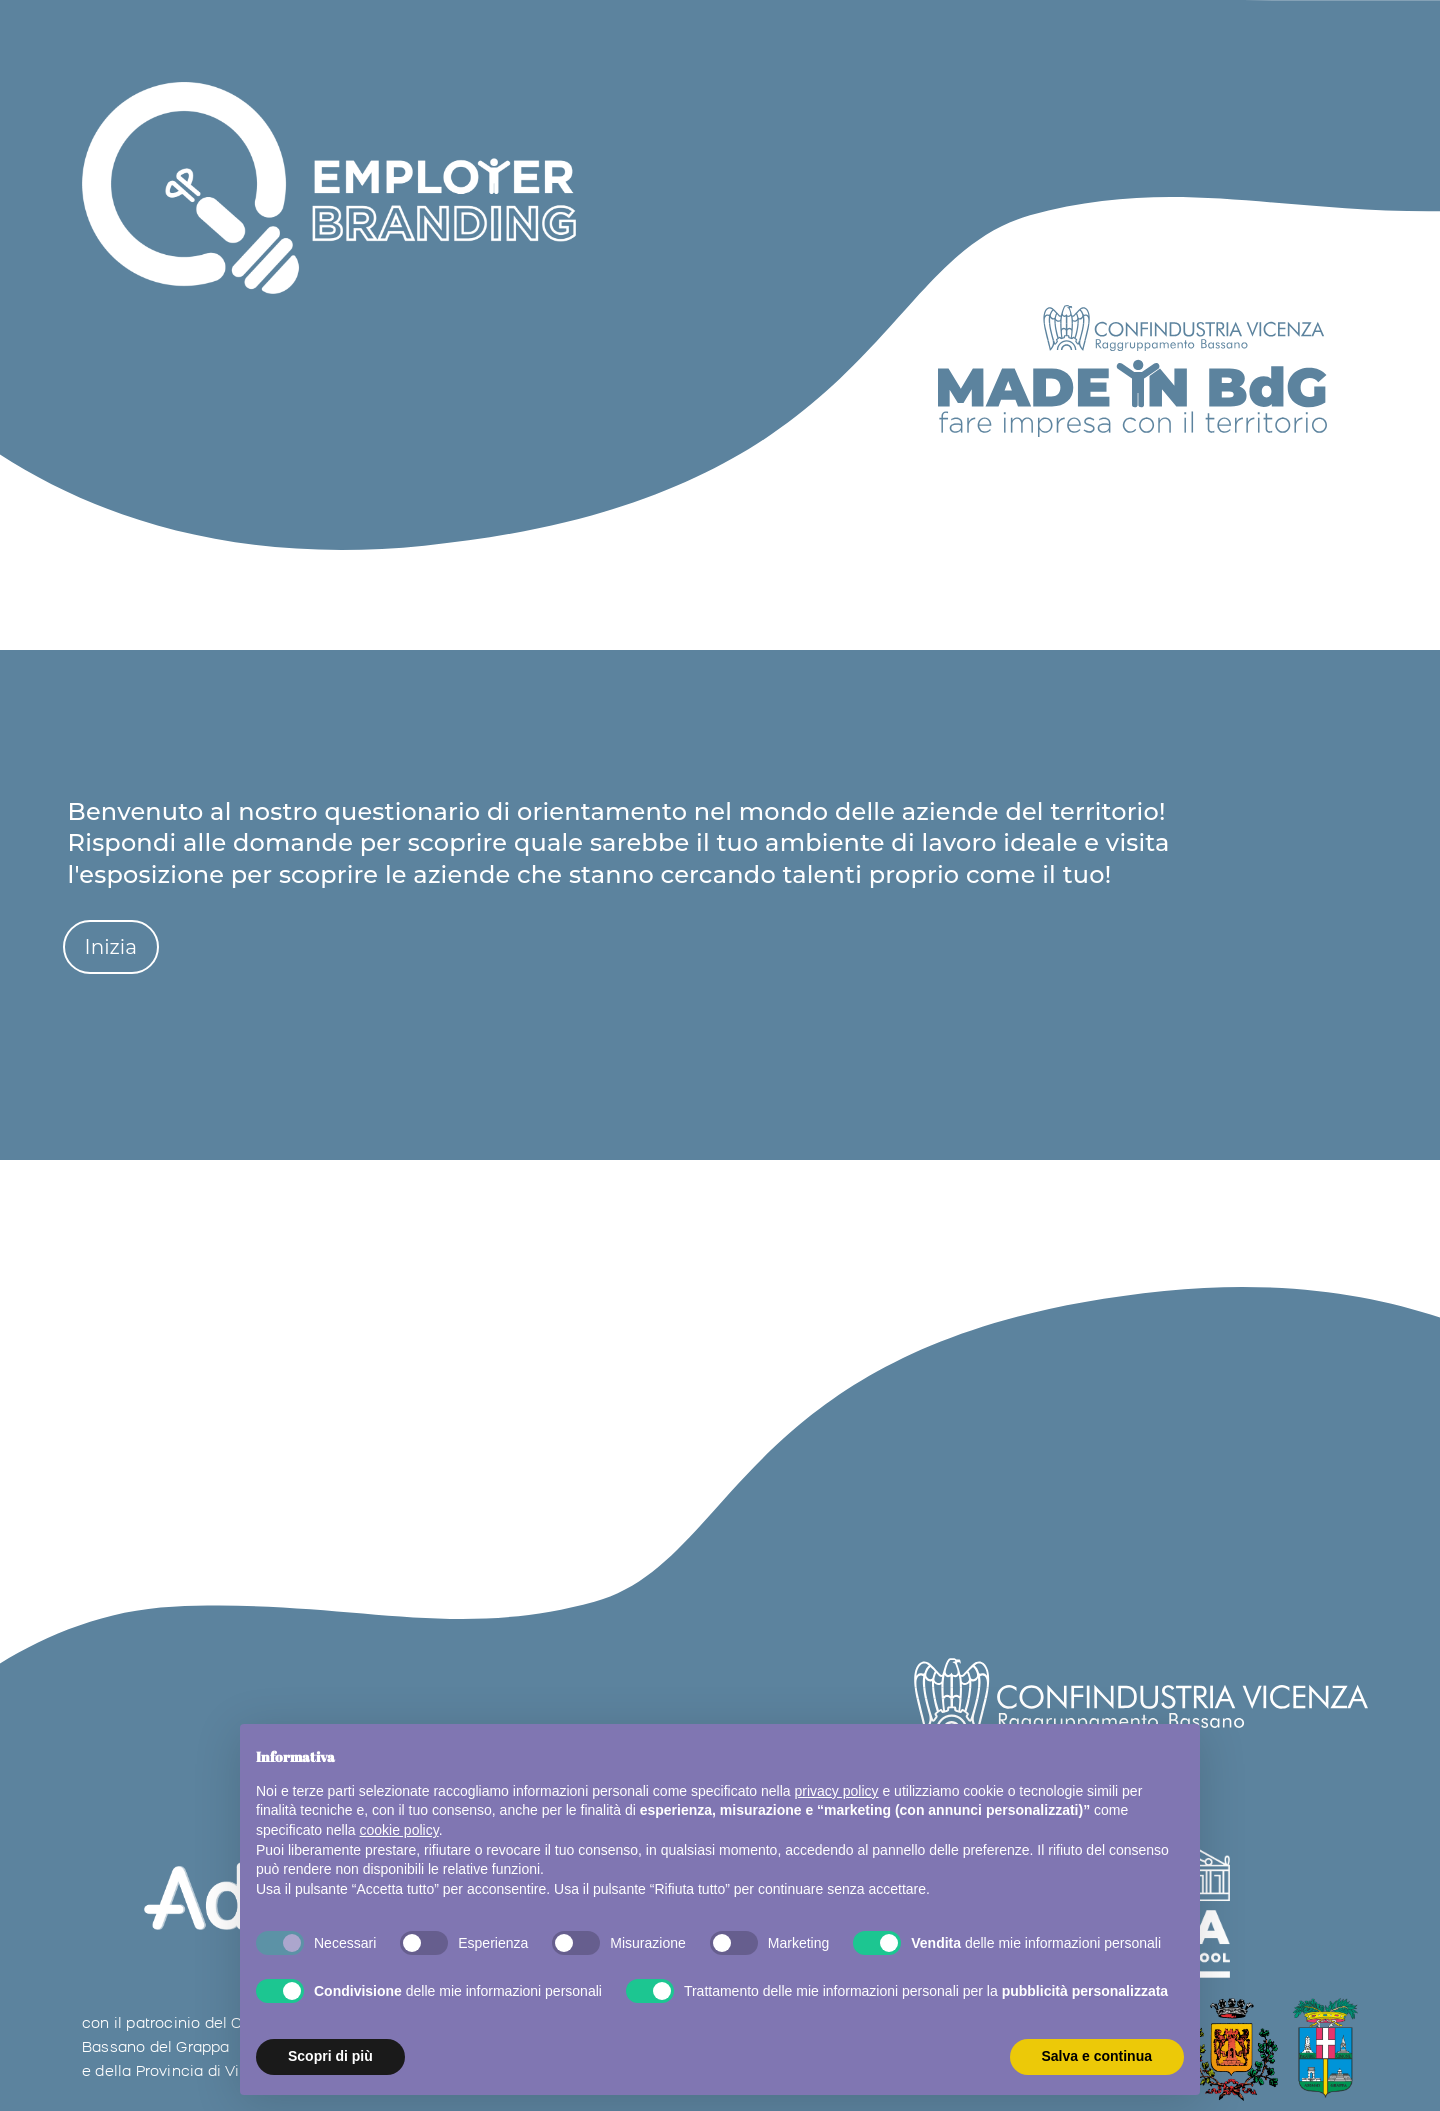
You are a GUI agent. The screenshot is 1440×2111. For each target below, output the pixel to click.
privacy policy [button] (837, 1791)
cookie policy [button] (399, 1830)
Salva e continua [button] (1097, 2056)
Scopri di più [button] (330, 2056)
